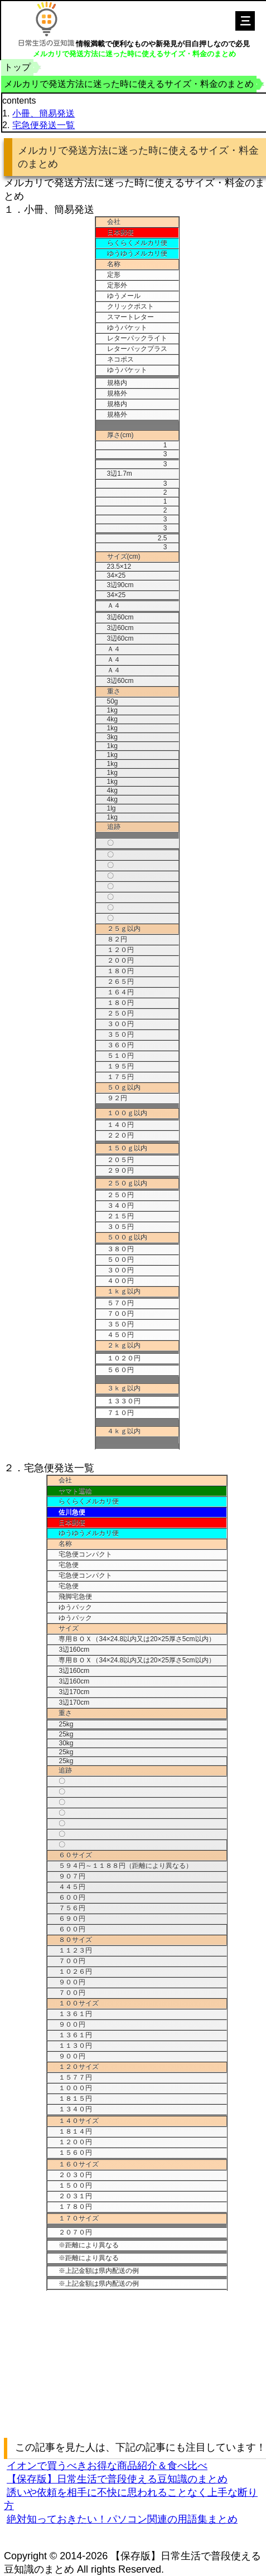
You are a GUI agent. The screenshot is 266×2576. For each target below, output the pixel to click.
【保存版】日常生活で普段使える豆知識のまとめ (117, 2479)
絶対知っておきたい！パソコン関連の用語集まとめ (122, 2519)
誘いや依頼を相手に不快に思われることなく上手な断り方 (131, 2499)
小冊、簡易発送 (43, 113)
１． (14, 209)
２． (14, 1468)
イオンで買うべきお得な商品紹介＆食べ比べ (107, 2465)
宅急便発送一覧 (43, 125)
